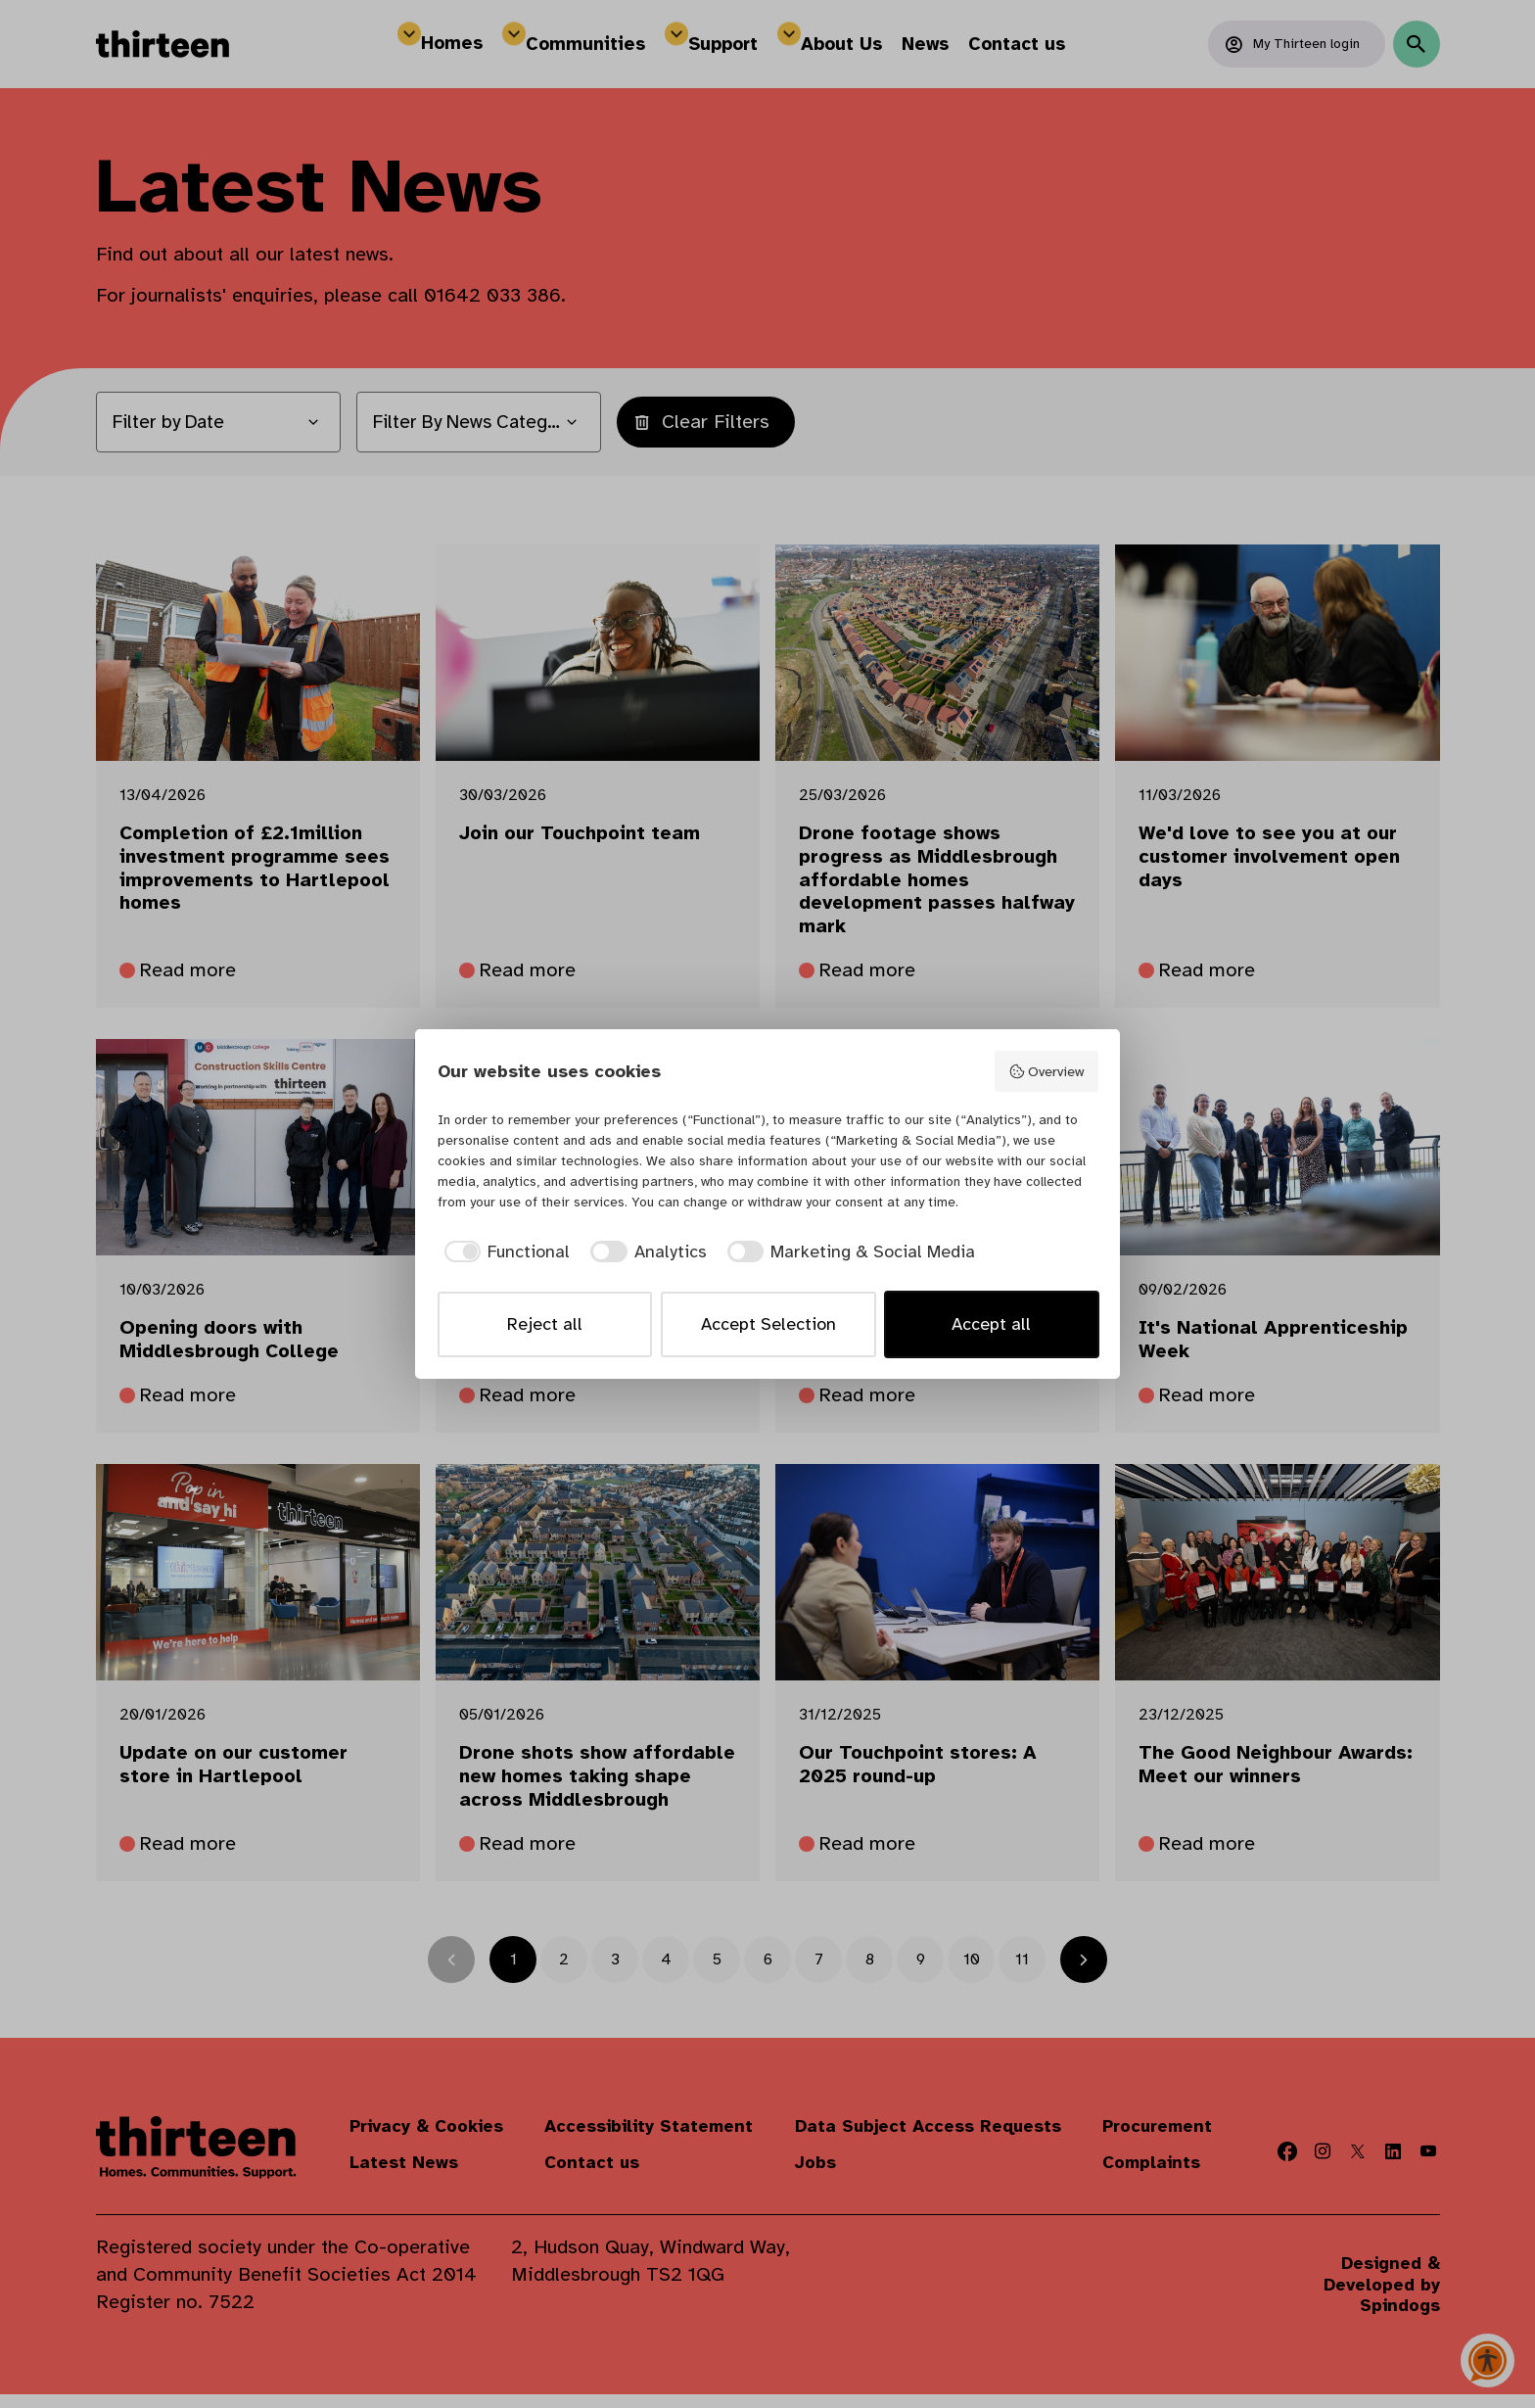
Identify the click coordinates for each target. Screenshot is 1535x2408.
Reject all (544, 1324)
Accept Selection (768, 1324)
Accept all (991, 1324)
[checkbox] (504, 1252)
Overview (1046, 1071)
